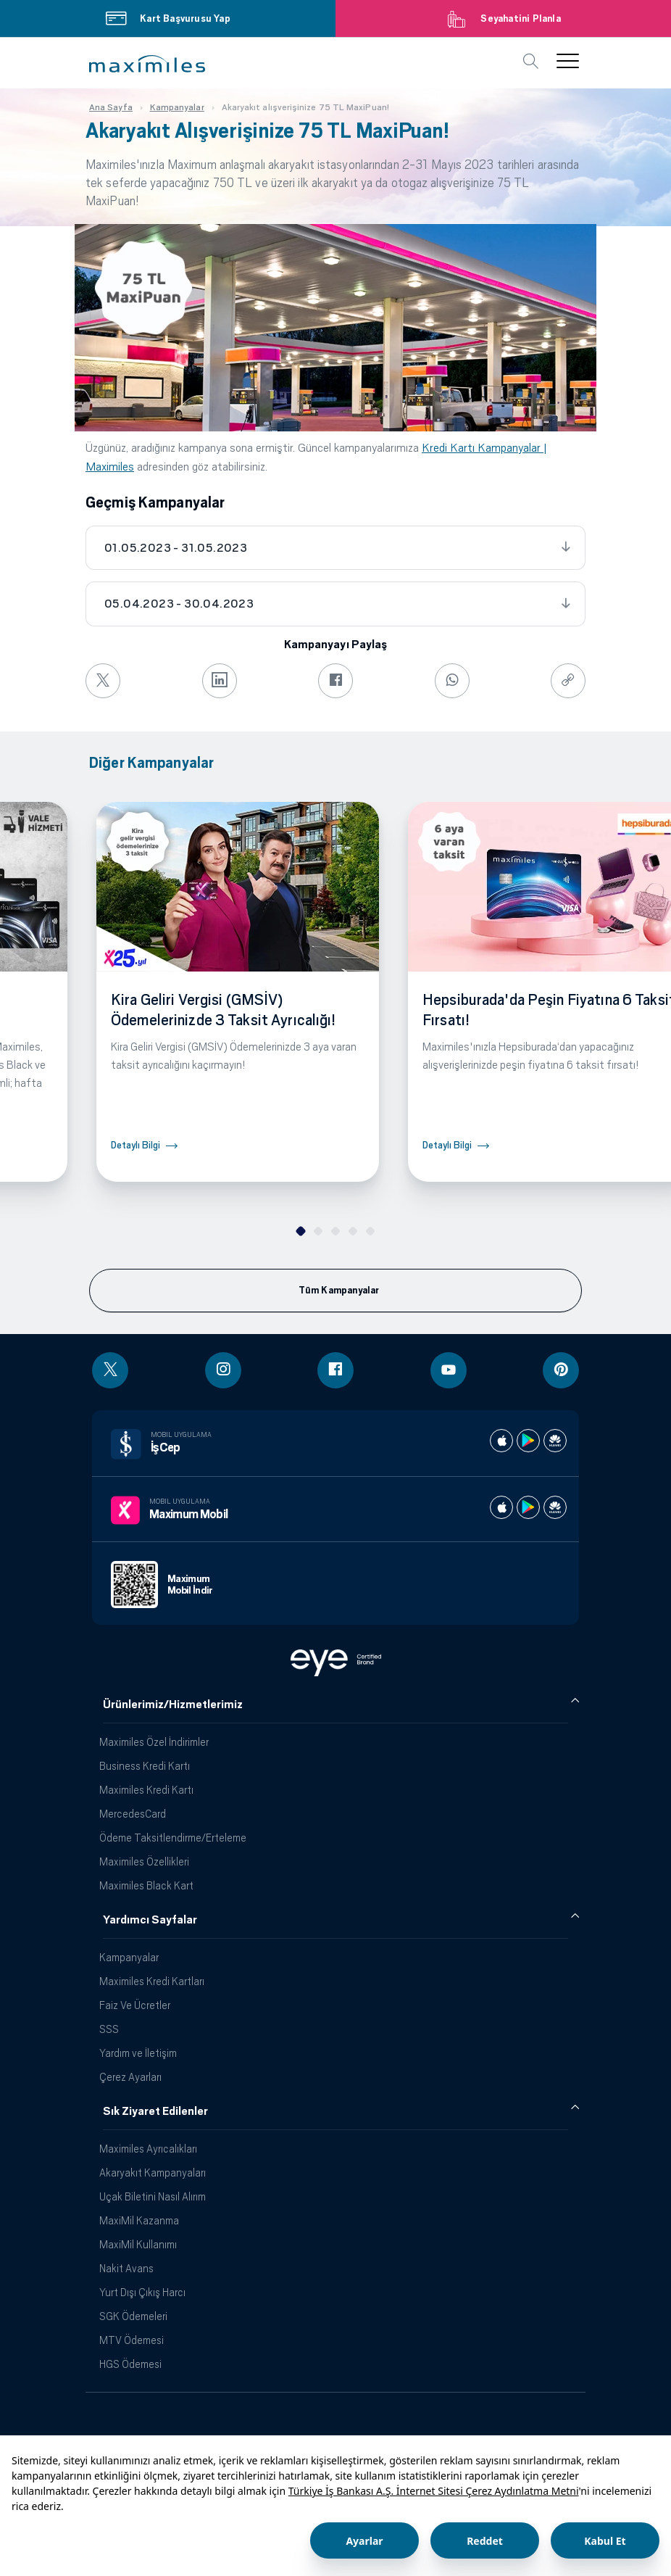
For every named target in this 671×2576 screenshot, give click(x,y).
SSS (109, 2029)
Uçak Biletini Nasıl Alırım (152, 2196)
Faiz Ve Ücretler (134, 2005)
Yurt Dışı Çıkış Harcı (142, 2292)
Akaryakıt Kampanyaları (152, 2172)
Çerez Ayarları (130, 2077)
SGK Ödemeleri (133, 2316)
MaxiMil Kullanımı (138, 2244)
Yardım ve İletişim (138, 2053)
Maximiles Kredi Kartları (151, 1981)
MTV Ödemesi (131, 2340)
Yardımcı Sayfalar (150, 1919)
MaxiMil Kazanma (139, 2220)
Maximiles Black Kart (146, 1885)
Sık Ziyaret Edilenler (155, 2111)
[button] (147, 64)
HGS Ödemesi (130, 2364)
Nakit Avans (126, 2268)
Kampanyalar (129, 1957)
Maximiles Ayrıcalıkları (148, 2148)
